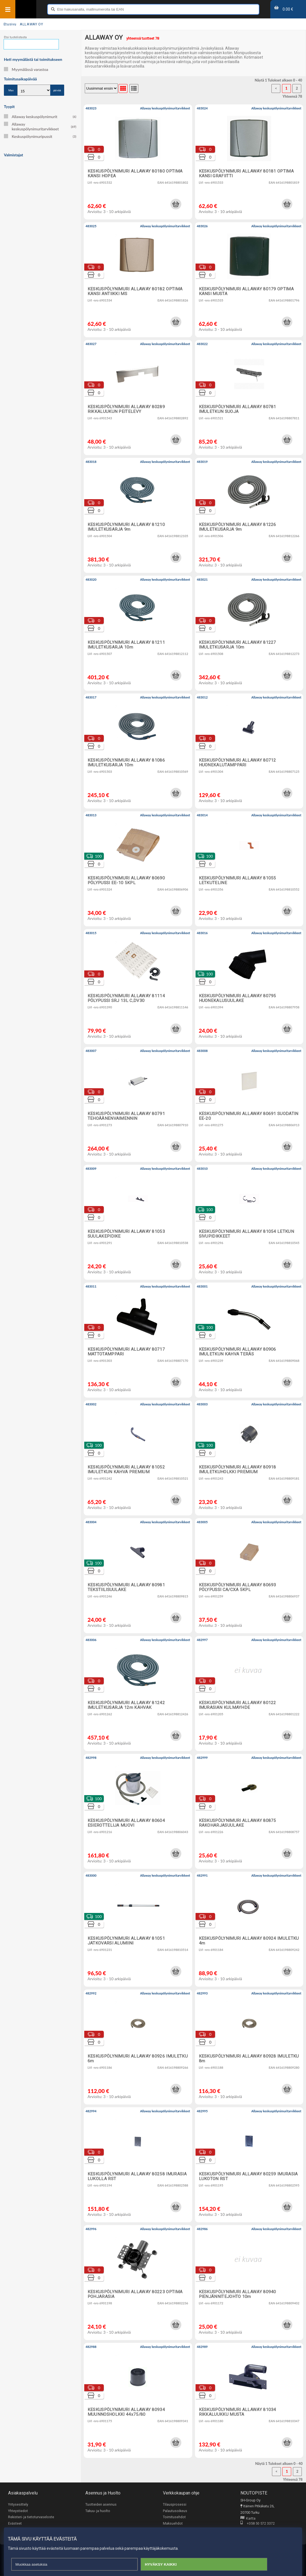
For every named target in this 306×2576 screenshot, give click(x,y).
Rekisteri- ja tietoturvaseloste (31, 2517)
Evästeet (15, 2523)
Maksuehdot (173, 2523)
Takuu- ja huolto (97, 2511)
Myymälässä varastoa (26, 69)
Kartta (248, 2518)
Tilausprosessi (174, 2504)
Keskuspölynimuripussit (40, 136)
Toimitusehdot (174, 2517)
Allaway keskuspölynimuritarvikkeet (40, 126)
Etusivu (10, 24)
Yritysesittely (18, 2504)
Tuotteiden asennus (101, 2504)
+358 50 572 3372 (257, 2524)
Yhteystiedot (18, 2511)
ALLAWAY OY (31, 24)
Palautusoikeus (175, 2511)
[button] (175, 204)
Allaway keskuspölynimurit (40, 116)
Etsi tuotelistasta (15, 37)
